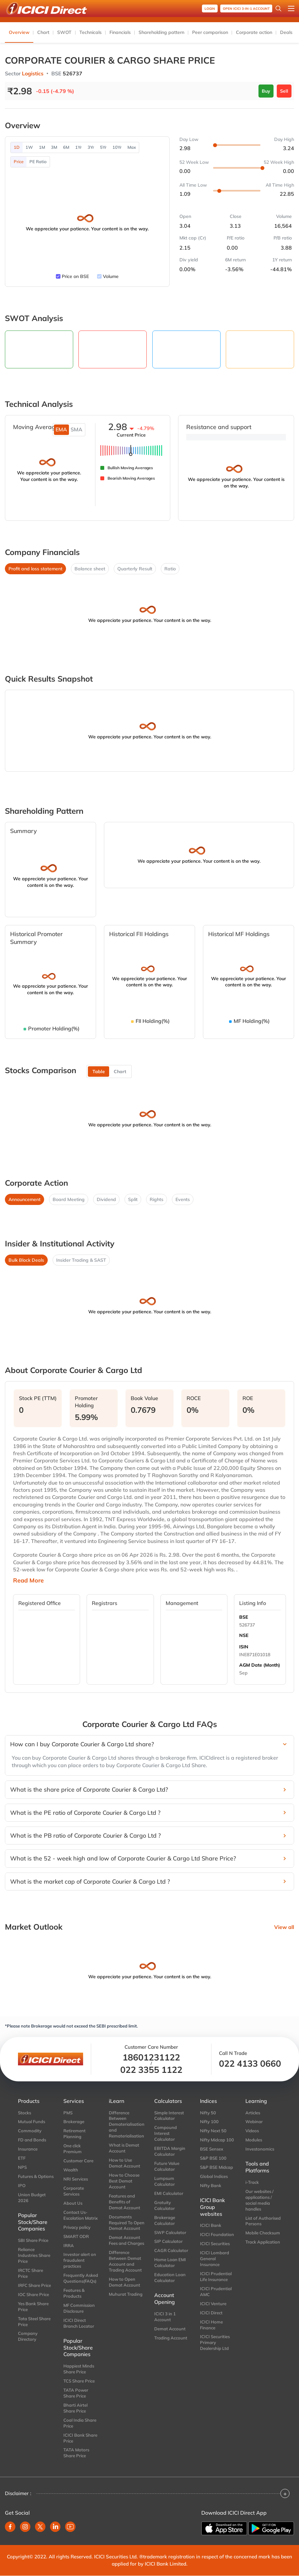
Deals (286, 32)
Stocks (24, 2112)
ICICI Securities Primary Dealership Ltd (215, 2342)
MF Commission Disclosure (79, 2308)
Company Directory (28, 2336)
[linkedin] (55, 2527)
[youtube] (70, 2527)
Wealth (70, 2169)
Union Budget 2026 (32, 2197)
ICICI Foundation (217, 2234)
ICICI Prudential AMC (216, 2291)
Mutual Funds (31, 2121)
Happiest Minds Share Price (78, 2368)
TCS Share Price (79, 2380)
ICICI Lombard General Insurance (214, 2258)
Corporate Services (73, 2191)
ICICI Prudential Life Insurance (216, 2276)
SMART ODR (76, 2236)
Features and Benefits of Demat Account (124, 2201)
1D (17, 147)
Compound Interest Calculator (165, 2133)
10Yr (117, 147)
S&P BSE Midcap (216, 2167)
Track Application (262, 2241)
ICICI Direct (211, 2312)
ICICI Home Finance (211, 2324)
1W (29, 147)
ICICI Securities (215, 2243)
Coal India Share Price (79, 2423)
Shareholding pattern (161, 32)
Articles (252, 2112)
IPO (21, 2185)
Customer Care (78, 2160)
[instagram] (25, 2527)
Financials (120, 32)
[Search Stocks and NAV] (278, 8)
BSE (243, 1617)
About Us (72, 2203)
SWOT (64, 32)
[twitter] (40, 2527)
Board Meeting (69, 1199)
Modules (253, 2139)
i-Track (252, 2182)
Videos (252, 2130)
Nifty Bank (210, 2185)
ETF (21, 2158)
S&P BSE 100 (213, 2158)
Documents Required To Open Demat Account (126, 2222)
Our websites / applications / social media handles (259, 2200)
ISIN (243, 1647)
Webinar (254, 2121)
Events (182, 1199)
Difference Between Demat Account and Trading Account (125, 2261)
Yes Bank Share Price (33, 2306)
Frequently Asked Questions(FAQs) (80, 2278)
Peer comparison (210, 32)
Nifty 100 (209, 2121)
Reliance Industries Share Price (34, 2255)
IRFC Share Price (34, 2285)
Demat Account (170, 2328)
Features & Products (74, 2293)
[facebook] (10, 2527)
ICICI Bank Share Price (80, 2438)
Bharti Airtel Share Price (75, 2408)
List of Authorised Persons (263, 2221)
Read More (28, 1580)
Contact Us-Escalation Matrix (80, 2215)
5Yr (103, 147)
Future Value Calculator (166, 2166)
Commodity (30, 2130)
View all (284, 1927)
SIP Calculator (168, 2241)
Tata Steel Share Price (34, 2321)
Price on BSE (75, 276)
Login (210, 9)
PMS (68, 2112)
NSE (243, 1635)
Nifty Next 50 (213, 2130)
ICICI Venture (213, 2303)
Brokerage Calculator (164, 2220)
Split (133, 1199)
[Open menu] (291, 8)
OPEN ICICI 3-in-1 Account (246, 9)
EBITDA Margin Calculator (169, 2151)
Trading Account (170, 2337)
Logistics (32, 73)
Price (19, 161)
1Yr (78, 147)
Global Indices (214, 2176)
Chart (43, 32)
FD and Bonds (32, 2139)
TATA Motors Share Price (76, 2452)
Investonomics (259, 2149)
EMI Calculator (168, 2193)
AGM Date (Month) (259, 1665)
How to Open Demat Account (124, 2282)
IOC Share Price (33, 2294)
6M (66, 147)
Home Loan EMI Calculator (170, 2262)
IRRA (68, 2245)
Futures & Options (36, 2176)
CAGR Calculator (171, 2250)
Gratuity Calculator (164, 2205)
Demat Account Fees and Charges (126, 2240)
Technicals (90, 32)
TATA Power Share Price (75, 2393)
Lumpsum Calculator (164, 2181)
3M (54, 147)
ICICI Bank (210, 2225)
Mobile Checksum (262, 2232)
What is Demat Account (124, 2147)
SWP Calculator (170, 2232)
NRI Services (75, 2179)
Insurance (28, 2149)
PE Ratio (38, 161)
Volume (111, 276)
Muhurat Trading (125, 2294)
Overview (19, 32)
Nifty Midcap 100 (217, 2139)
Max (131, 147)
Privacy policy (77, 2227)
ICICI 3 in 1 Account (165, 2316)
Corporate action (254, 32)
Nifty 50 (208, 2112)
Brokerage (73, 2121)
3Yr (91, 147)
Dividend (106, 1199)
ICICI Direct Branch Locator (78, 2323)
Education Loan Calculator (170, 2277)
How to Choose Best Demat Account (124, 2180)
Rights (156, 1199)
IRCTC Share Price (30, 2273)
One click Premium (72, 2148)
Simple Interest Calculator (169, 2115)
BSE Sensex (211, 2149)
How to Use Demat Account (124, 2162)
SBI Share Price (33, 2240)
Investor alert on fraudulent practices (79, 2260)
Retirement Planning (74, 2133)
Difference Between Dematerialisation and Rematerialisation (126, 2124)
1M (42, 147)
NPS (22, 2167)
